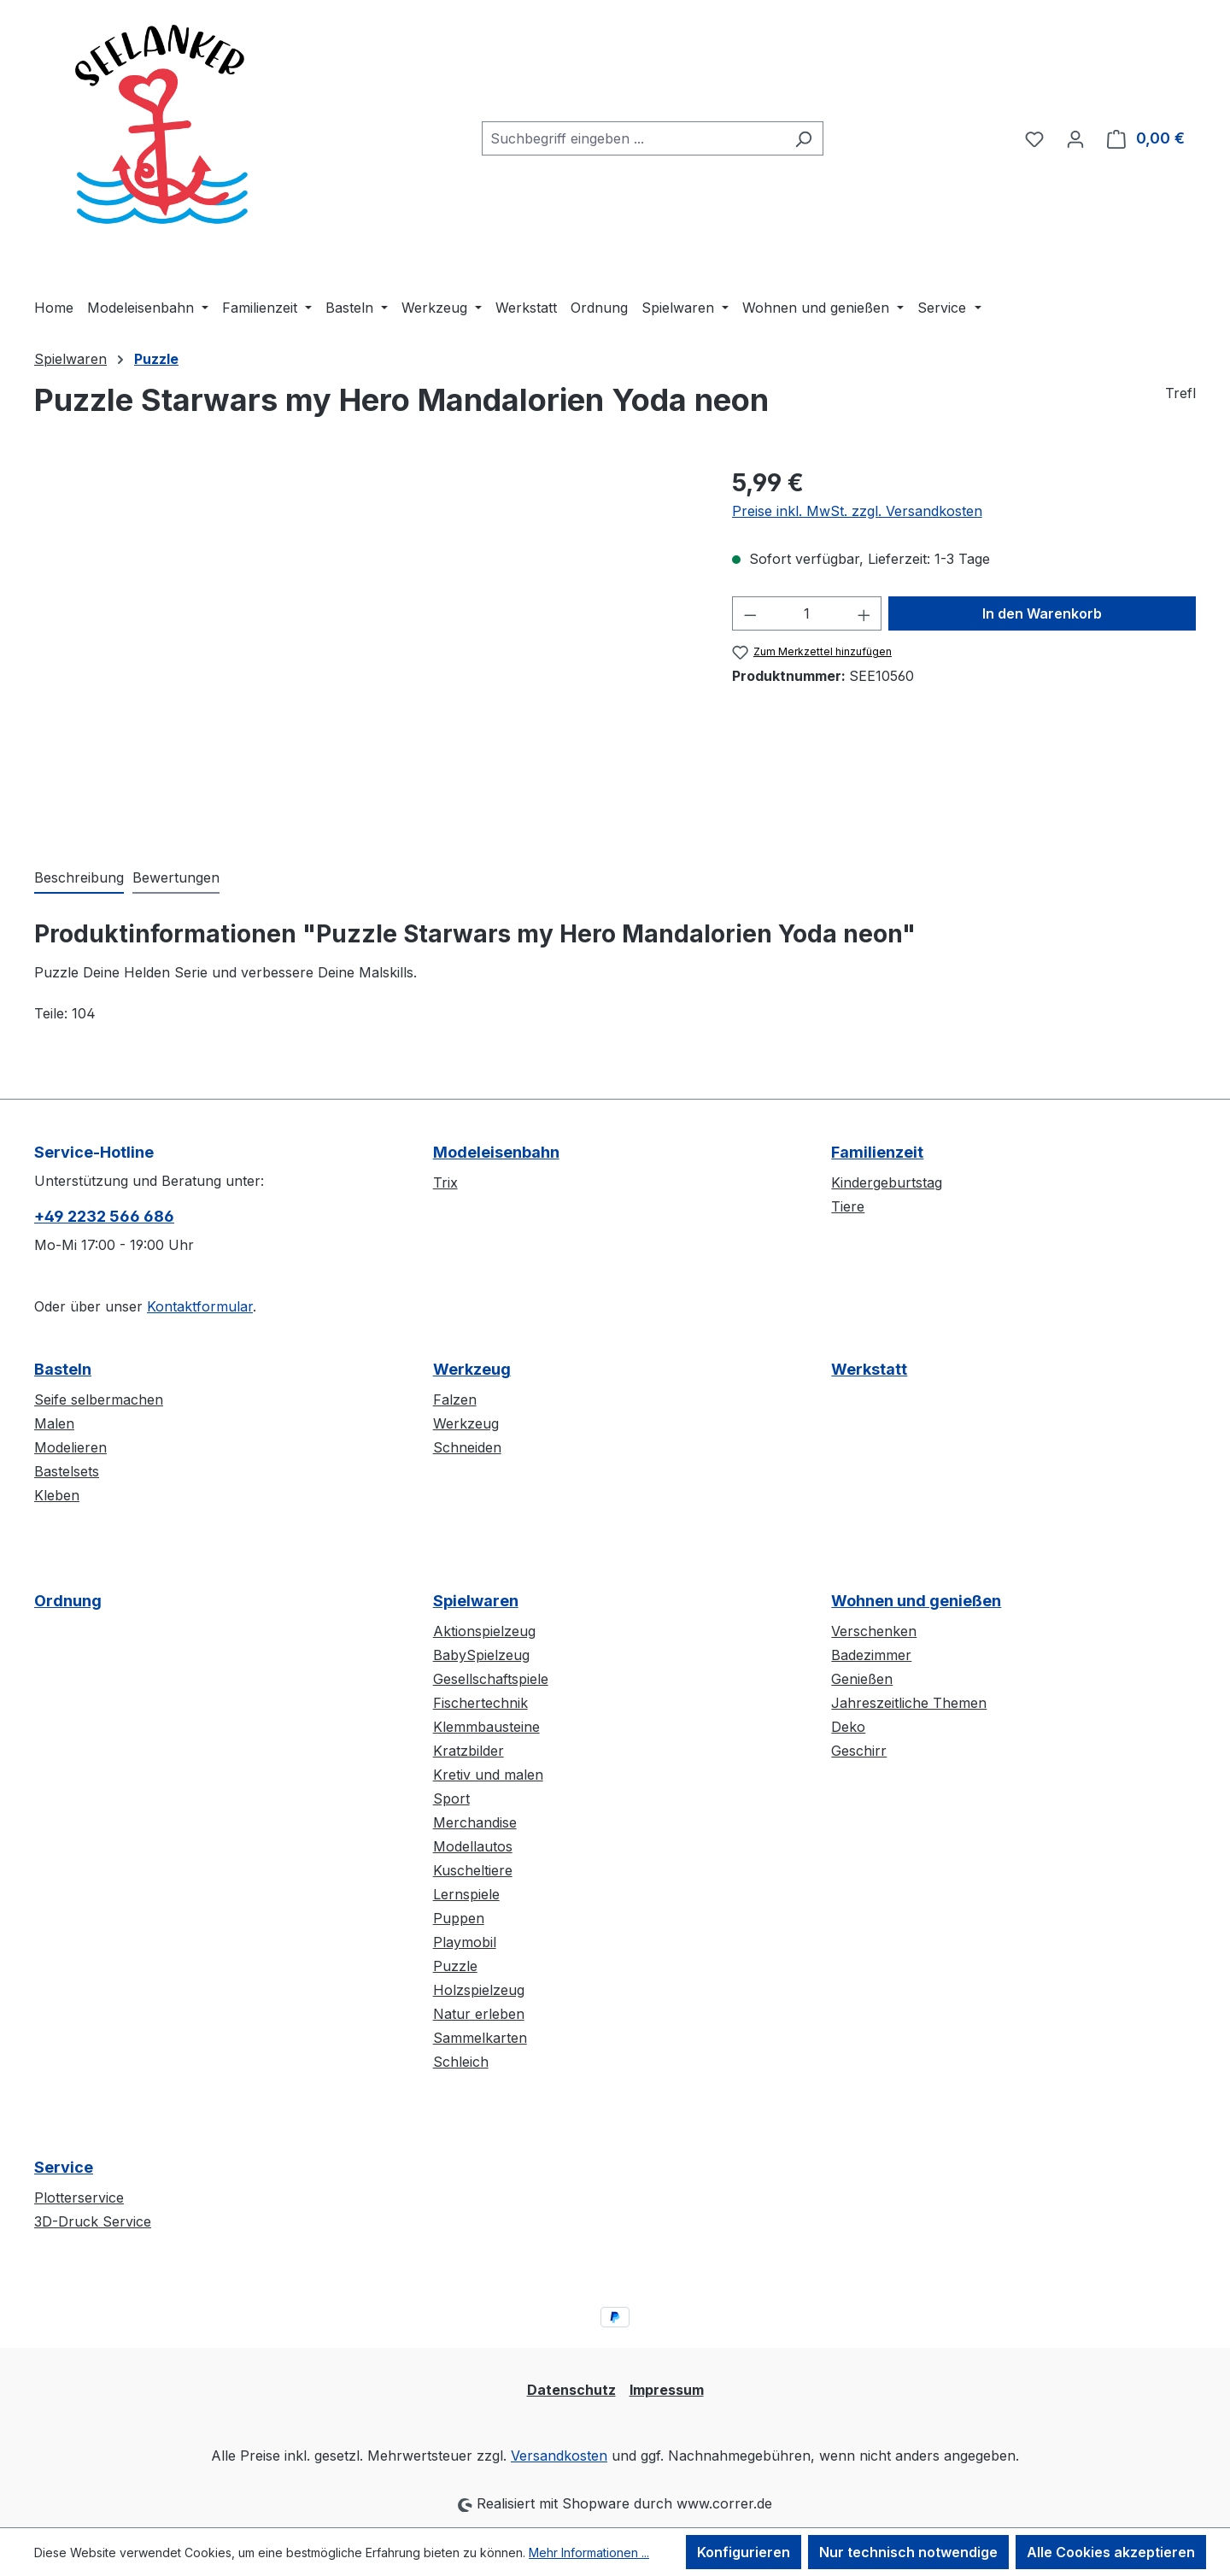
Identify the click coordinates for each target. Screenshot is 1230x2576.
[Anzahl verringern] (750, 613)
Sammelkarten (480, 2037)
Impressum (667, 2389)
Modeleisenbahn (496, 1152)
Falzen (455, 1399)
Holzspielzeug (478, 1989)
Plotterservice (79, 2197)
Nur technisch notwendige (908, 2552)
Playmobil (464, 1942)
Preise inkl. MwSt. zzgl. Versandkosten (857, 510)
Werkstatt (869, 1369)
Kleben (56, 1495)
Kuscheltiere (472, 1870)
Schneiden (467, 1447)
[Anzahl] (806, 613)
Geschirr (859, 1750)
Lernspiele (466, 1894)
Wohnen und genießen (916, 1601)
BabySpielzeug (481, 1655)
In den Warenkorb (1042, 613)
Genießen (862, 1678)
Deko (848, 1726)
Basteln (62, 1369)
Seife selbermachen (98, 1399)
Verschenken (874, 1631)
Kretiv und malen (488, 1774)
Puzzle (455, 1966)
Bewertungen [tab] (176, 877)
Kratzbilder (468, 1750)
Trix (445, 1182)
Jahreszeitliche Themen (909, 1702)
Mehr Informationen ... (589, 2552)
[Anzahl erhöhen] (864, 613)
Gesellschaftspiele (490, 1678)
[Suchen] (803, 138)
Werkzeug (472, 1369)
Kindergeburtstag (886, 1182)
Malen (54, 1423)
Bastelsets (66, 1471)
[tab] (79, 878)
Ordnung (68, 1601)
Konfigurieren (743, 2552)
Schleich (461, 2061)
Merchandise (475, 1822)
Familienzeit (877, 1152)
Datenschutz (571, 2389)
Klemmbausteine (486, 1726)
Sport (451, 1798)
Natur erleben (478, 2013)
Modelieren (70, 1447)
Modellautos (472, 1846)
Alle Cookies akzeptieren (1111, 2552)
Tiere (847, 1206)
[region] (366, 648)
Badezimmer (871, 1655)
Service (63, 2167)
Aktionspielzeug (484, 1631)
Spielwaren (475, 1601)
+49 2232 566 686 (104, 1216)
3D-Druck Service (92, 2221)
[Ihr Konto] (1075, 138)
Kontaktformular (200, 1306)
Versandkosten (559, 2455)
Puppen (458, 1918)
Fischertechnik (480, 1702)
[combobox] (633, 138)
